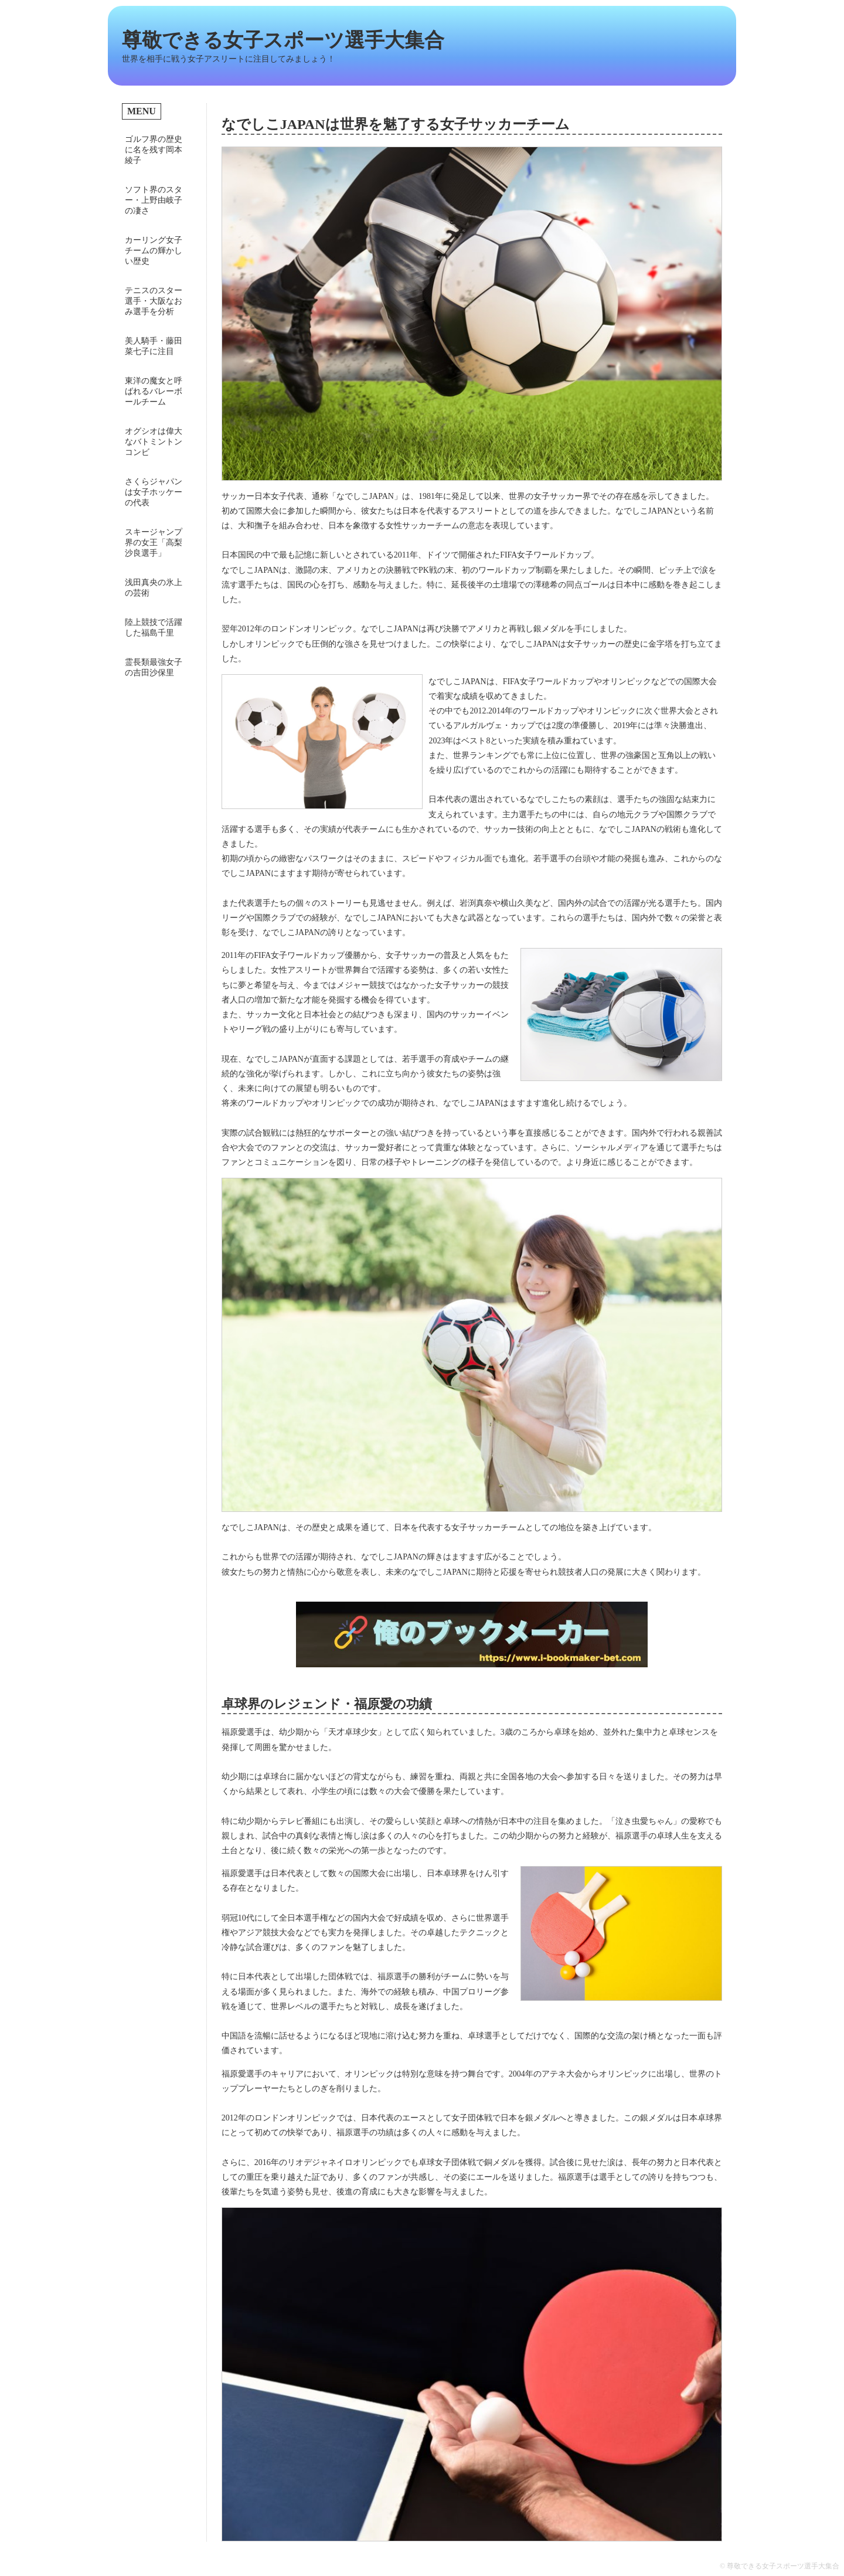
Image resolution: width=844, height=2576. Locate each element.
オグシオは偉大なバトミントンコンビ (153, 442)
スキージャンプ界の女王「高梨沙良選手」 (153, 543)
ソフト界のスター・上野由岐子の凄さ (153, 200)
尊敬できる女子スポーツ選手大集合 (283, 40)
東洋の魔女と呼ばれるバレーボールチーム (153, 391)
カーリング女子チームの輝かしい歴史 (153, 251)
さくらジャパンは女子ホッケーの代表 (153, 492)
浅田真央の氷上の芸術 (153, 587)
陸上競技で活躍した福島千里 (153, 627)
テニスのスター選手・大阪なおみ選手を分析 (153, 301)
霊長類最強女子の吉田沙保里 (153, 667)
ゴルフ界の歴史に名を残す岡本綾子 (153, 150)
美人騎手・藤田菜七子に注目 (153, 346)
